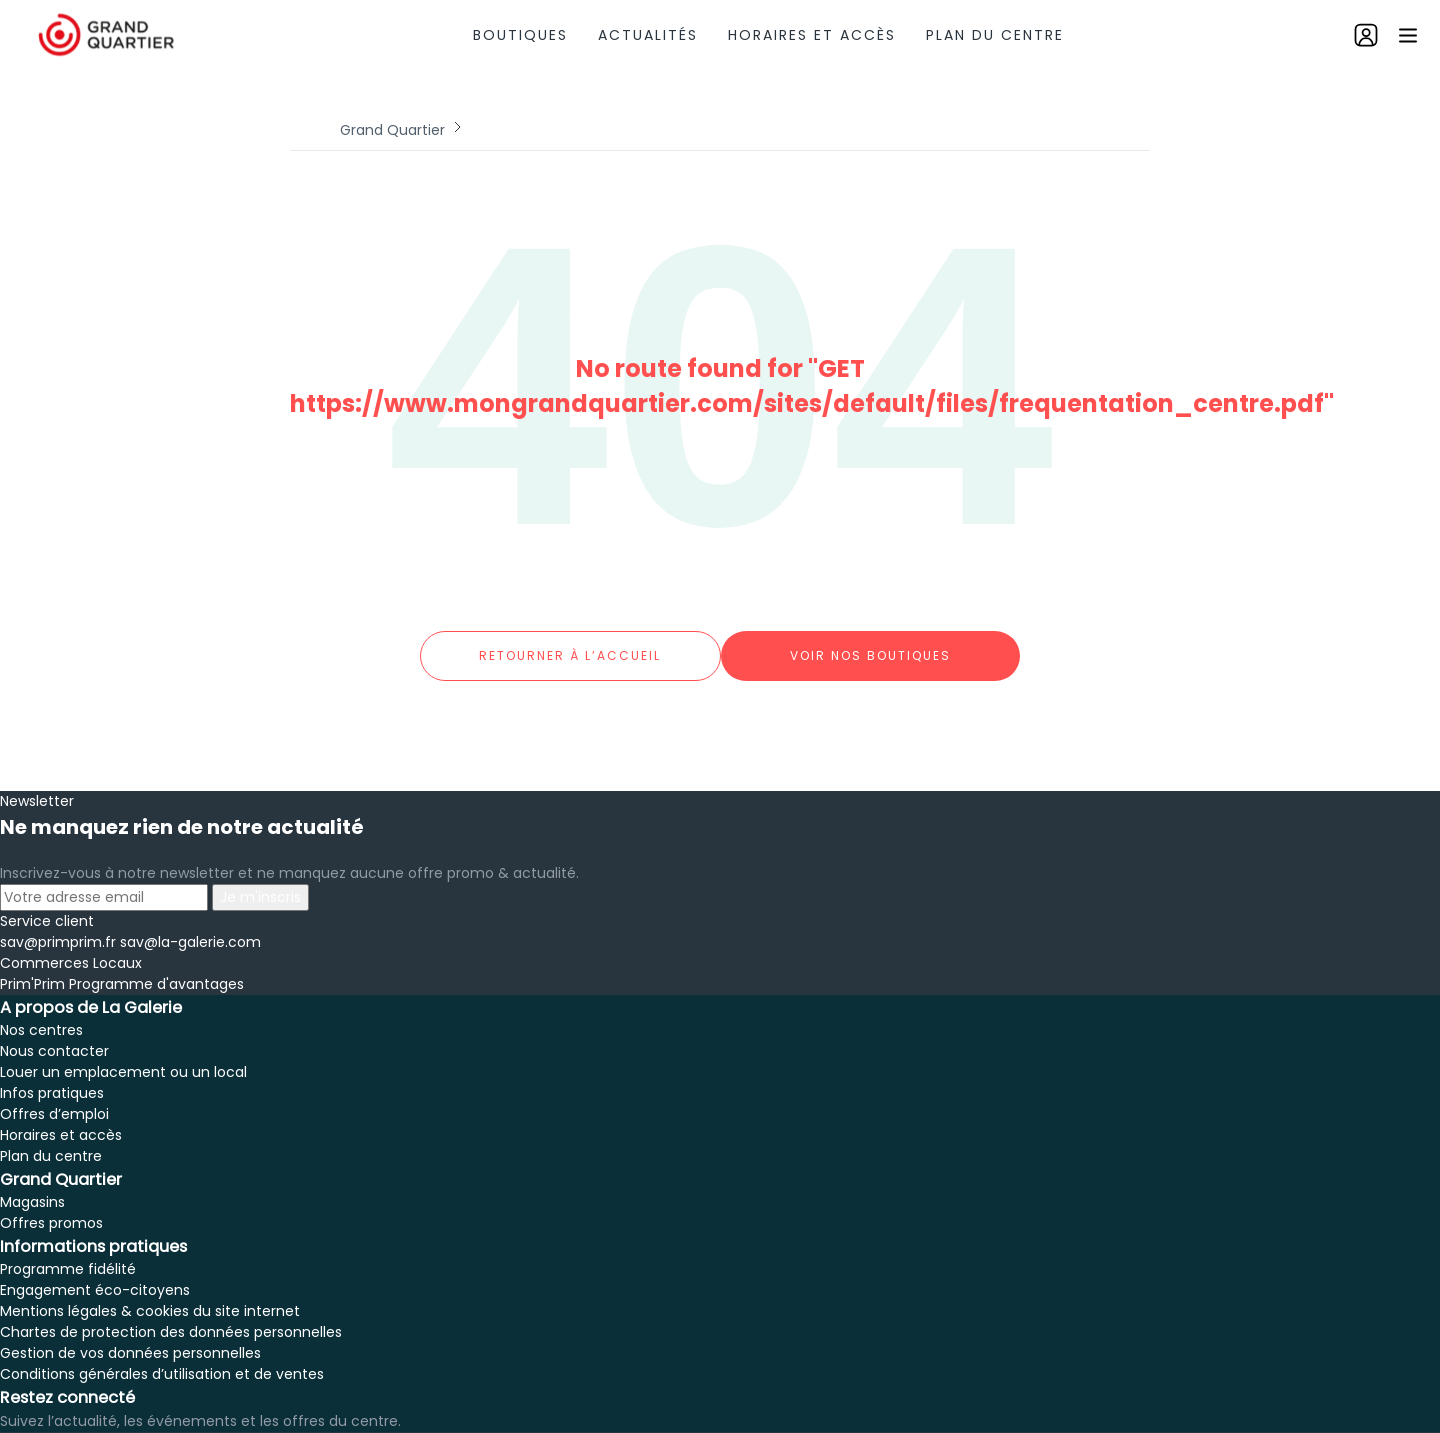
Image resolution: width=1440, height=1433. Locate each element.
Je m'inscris (260, 877)
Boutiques (520, 35)
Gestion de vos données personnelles (130, 1333)
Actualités (648, 35)
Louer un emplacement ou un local (123, 1052)
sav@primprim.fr (58, 922)
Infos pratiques (52, 1073)
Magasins (32, 1182)
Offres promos (51, 1203)
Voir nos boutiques (870, 645)
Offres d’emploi (54, 1094)
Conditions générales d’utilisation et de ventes (162, 1354)
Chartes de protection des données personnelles (171, 1312)
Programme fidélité (68, 1249)
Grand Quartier (392, 130)
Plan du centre (995, 35)
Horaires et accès (812, 35)
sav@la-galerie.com (190, 922)
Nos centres (41, 1010)
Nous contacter (54, 1031)
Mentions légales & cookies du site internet (150, 1291)
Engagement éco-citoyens (95, 1270)
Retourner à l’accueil (570, 645)
